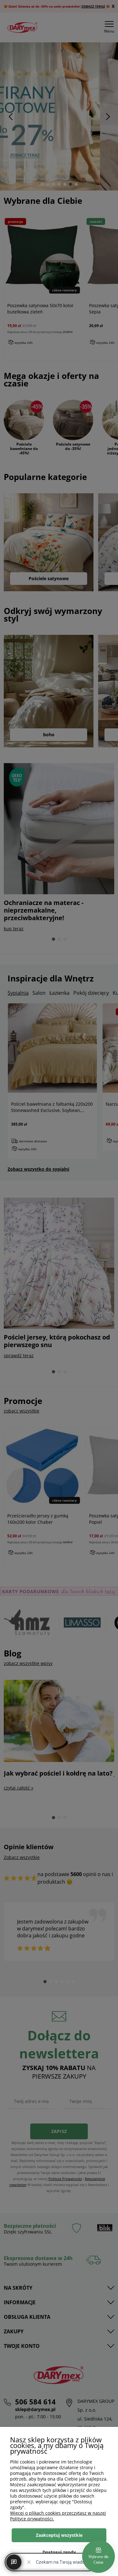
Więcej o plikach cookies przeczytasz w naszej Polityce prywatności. (58, 2516)
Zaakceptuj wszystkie (59, 2535)
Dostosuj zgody (59, 2552)
